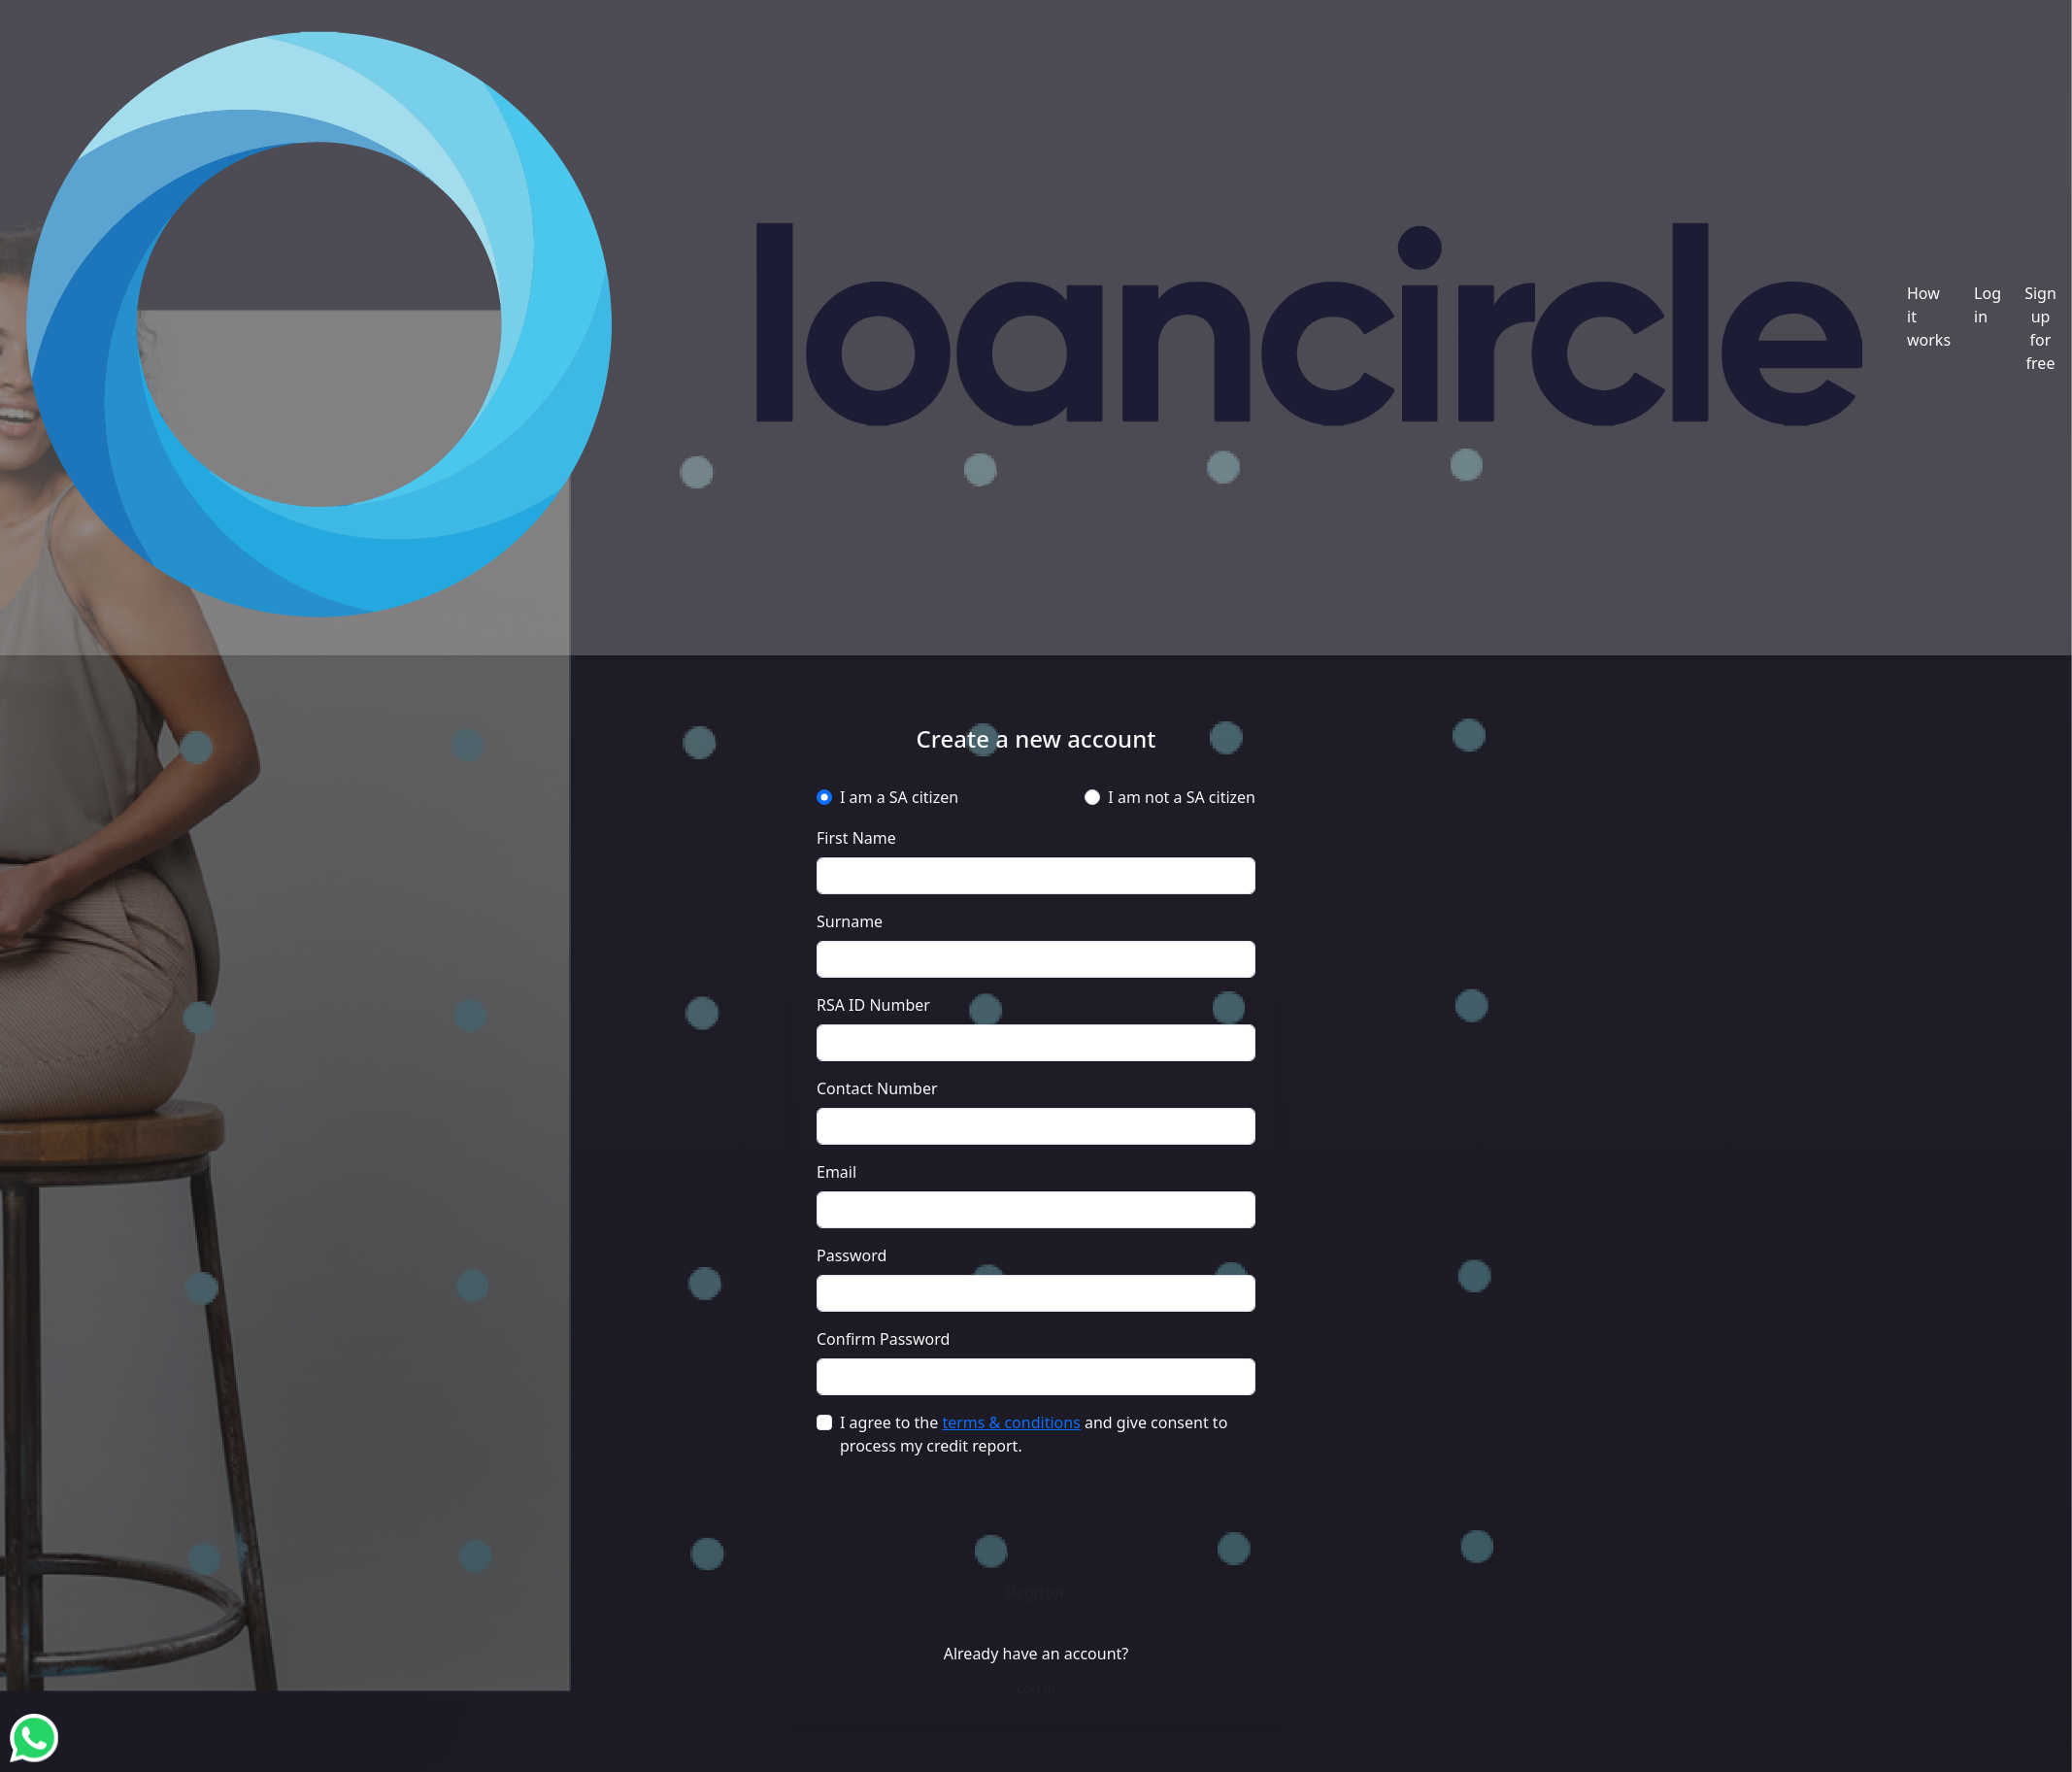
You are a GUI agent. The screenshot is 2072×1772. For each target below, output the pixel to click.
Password (851, 1255)
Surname (850, 921)
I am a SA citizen (899, 797)
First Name (856, 838)
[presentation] (1036, 1513)
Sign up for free (2040, 328)
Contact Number (877, 1088)
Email (836, 1172)
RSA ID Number (873, 1005)
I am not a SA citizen (1181, 797)
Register (1036, 1592)
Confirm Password (883, 1339)
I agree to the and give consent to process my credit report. (1033, 1434)
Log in (1987, 305)
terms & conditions (1011, 1422)
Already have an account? (1036, 1653)
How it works (1929, 317)
